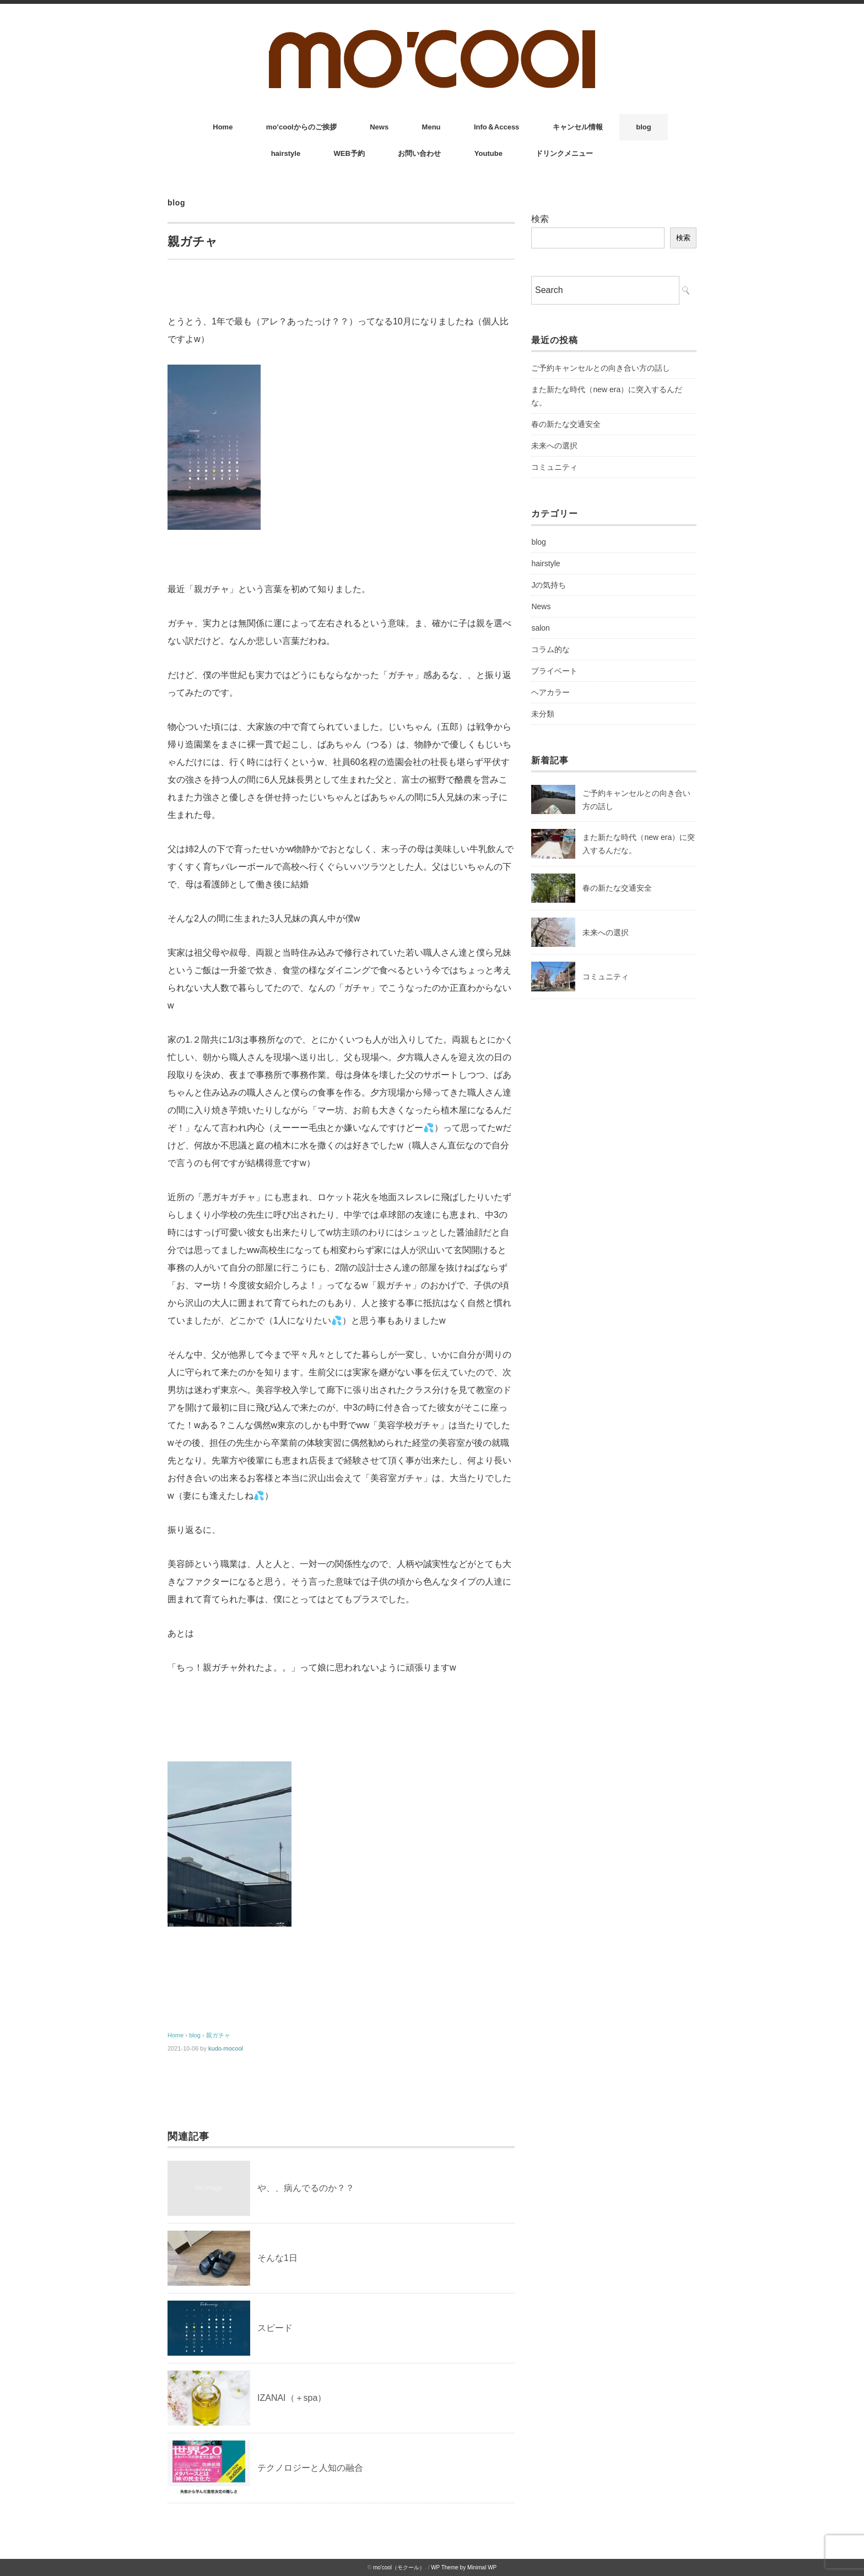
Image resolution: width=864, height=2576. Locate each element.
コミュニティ (554, 467)
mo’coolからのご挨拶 (301, 127)
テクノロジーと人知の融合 (310, 2467)
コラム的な (550, 649)
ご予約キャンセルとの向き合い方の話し (600, 368)
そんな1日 (277, 2258)
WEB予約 (349, 153)
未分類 (542, 713)
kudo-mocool (225, 2048)
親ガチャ (218, 2035)
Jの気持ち (548, 585)
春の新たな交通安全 (566, 424)
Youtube (488, 153)
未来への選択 (554, 445)
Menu (431, 127)
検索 (540, 219)
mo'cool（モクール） (399, 2567)
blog (643, 127)
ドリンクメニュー (564, 153)
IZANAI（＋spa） (291, 2398)
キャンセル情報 (578, 127)
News (379, 127)
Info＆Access (496, 127)
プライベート (554, 670)
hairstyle (285, 153)
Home (223, 127)
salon (540, 627)
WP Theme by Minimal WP (463, 2567)
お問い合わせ (419, 153)
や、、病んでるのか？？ (305, 2188)
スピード (275, 2328)
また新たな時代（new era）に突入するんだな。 (606, 396)
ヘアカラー (550, 692)
